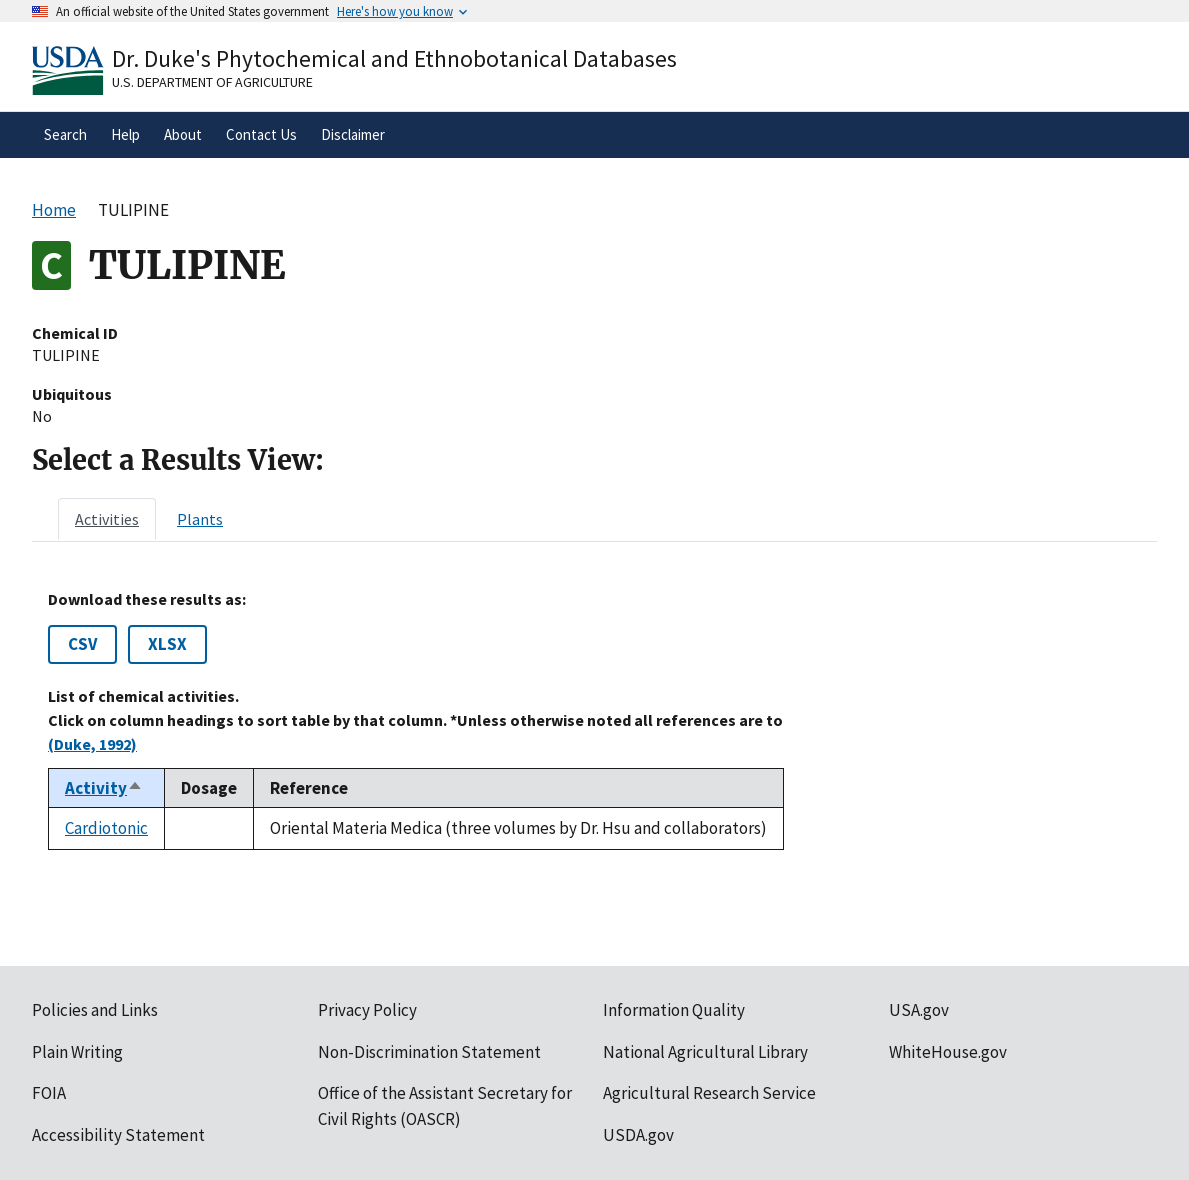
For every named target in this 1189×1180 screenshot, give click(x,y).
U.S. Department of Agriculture (212, 82)
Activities (107, 519)
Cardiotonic (106, 828)
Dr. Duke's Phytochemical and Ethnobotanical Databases (394, 58)
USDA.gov (638, 1135)
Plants (200, 519)
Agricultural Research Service (709, 1093)
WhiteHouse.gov (948, 1052)
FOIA (49, 1093)
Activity (104, 788)
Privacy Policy (367, 1010)
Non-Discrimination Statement (429, 1052)
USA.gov (919, 1010)
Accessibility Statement (118, 1135)
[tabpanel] (594, 720)
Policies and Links (95, 1010)
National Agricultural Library (705, 1052)
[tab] (107, 519)
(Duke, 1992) (92, 744)
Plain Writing (77, 1052)
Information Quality (674, 1010)
